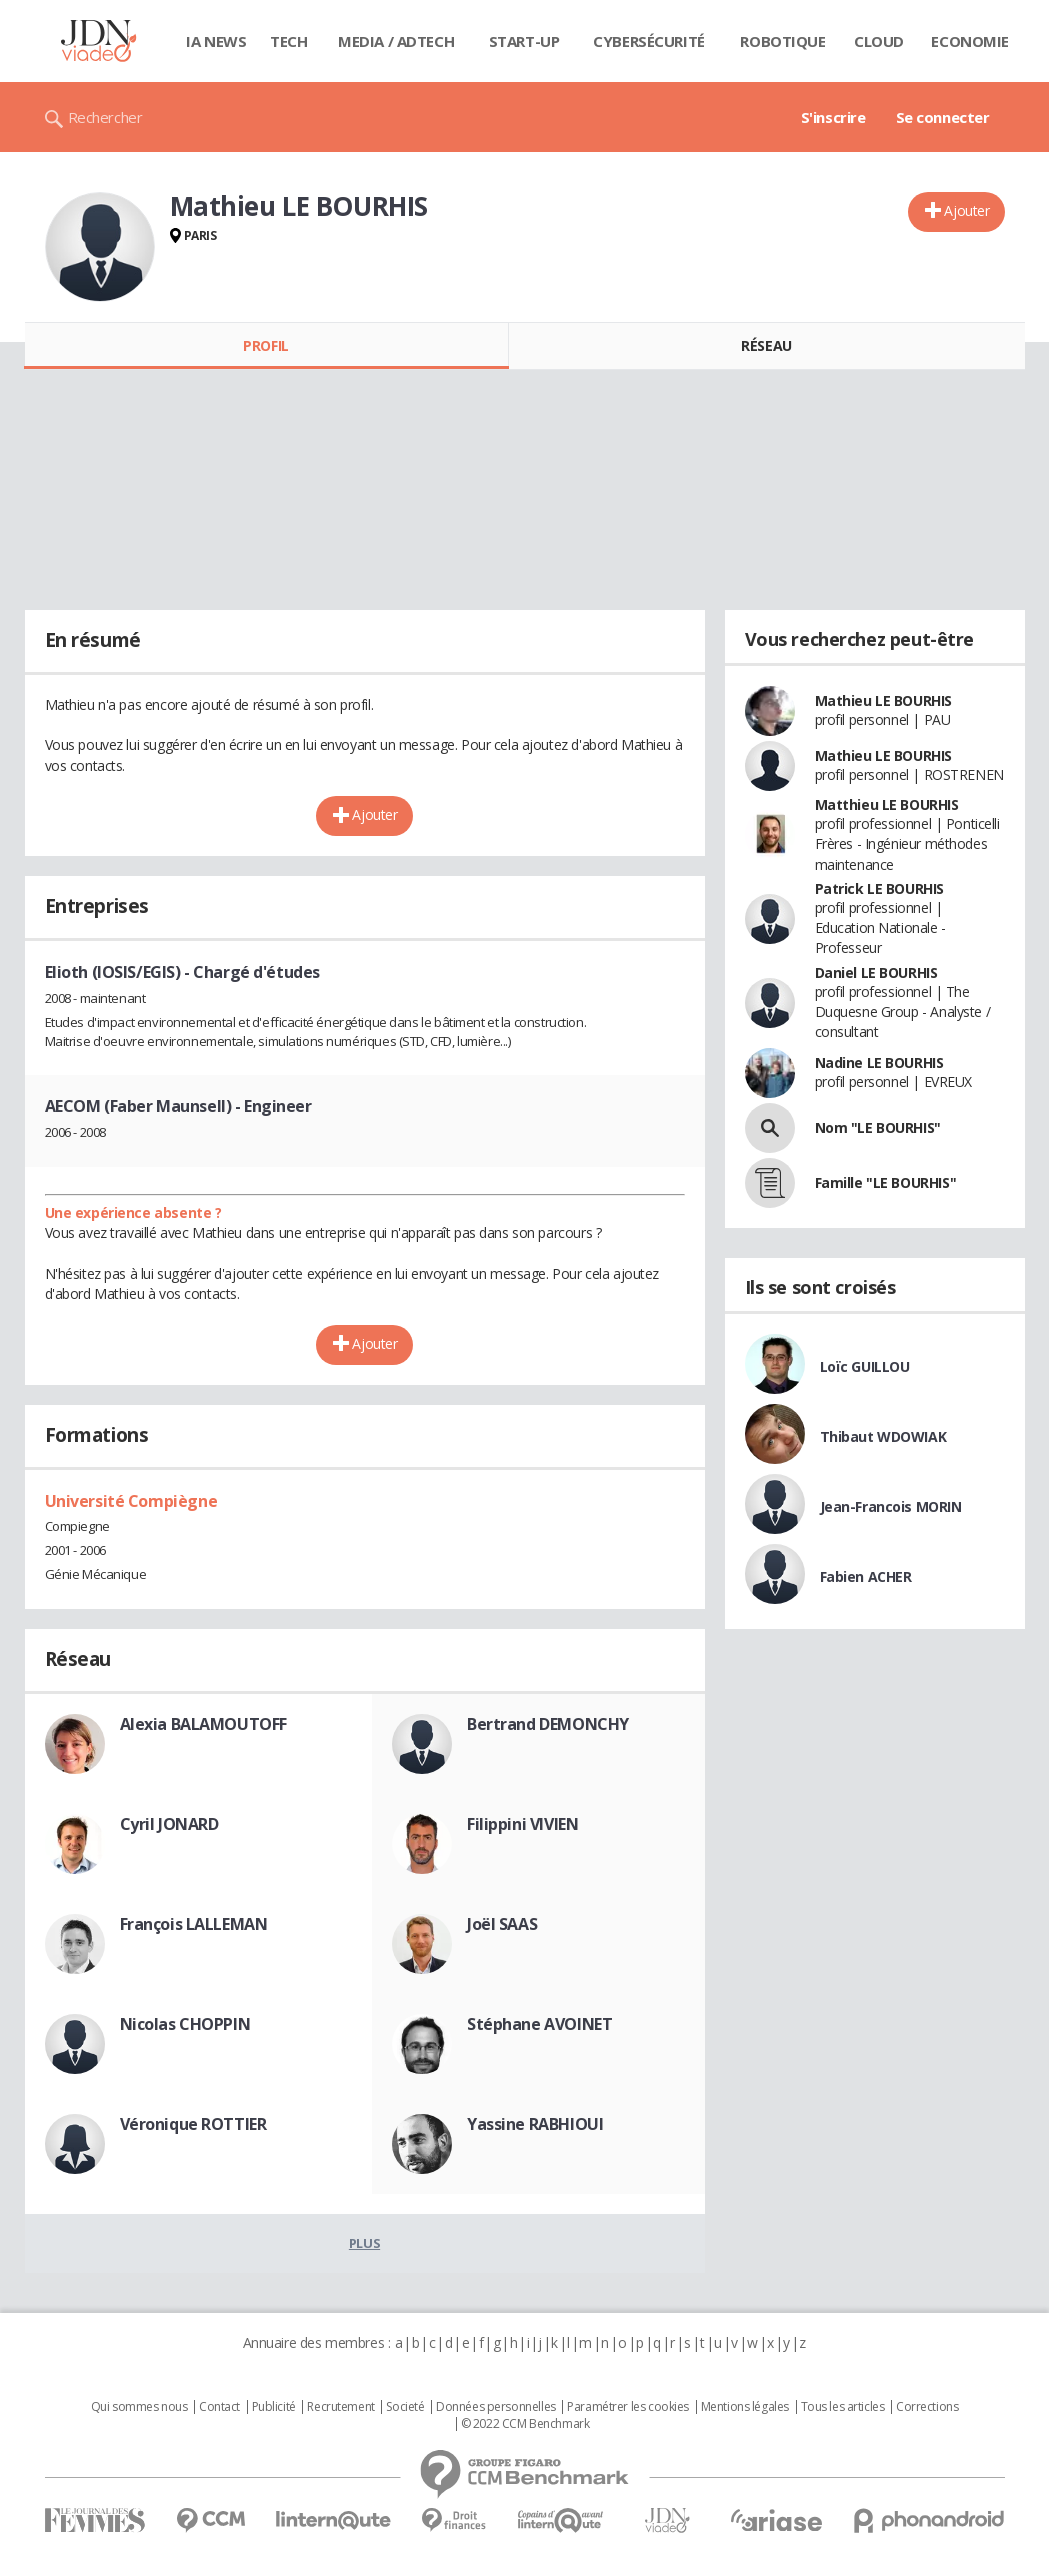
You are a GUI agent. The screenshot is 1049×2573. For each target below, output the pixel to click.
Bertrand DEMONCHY (548, 1724)
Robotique (782, 41)
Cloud (879, 41)
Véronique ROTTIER (193, 2124)
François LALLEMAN (194, 1924)
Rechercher (105, 117)
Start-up (524, 41)
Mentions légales (745, 2407)
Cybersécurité (649, 41)
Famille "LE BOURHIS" (886, 1182)
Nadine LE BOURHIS (879, 1062)
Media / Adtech (396, 41)
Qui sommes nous (139, 2407)
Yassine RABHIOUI (535, 2124)
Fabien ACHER (866, 1576)
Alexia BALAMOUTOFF (203, 1724)
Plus (364, 2243)
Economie (970, 41)
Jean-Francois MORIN (891, 1506)
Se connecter (943, 117)
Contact (219, 2407)
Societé (405, 2407)
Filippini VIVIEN (522, 1824)
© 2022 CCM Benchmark (525, 2424)
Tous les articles (843, 2407)
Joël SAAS (502, 1924)
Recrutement (340, 2407)
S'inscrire (833, 117)
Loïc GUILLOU (865, 1366)
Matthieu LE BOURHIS (887, 804)
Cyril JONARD (169, 1824)
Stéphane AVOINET (539, 2024)
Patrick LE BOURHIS (879, 888)
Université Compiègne (131, 1501)
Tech (288, 41)
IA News (216, 41)
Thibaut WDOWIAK (883, 1436)
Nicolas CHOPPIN (185, 2024)
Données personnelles (496, 2407)
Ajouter (966, 210)
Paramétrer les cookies (628, 2407)
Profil (265, 345)
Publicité (274, 2407)
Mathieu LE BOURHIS (883, 700)
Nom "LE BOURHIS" (878, 1127)
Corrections (927, 2407)
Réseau (766, 345)
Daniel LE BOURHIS (876, 972)
